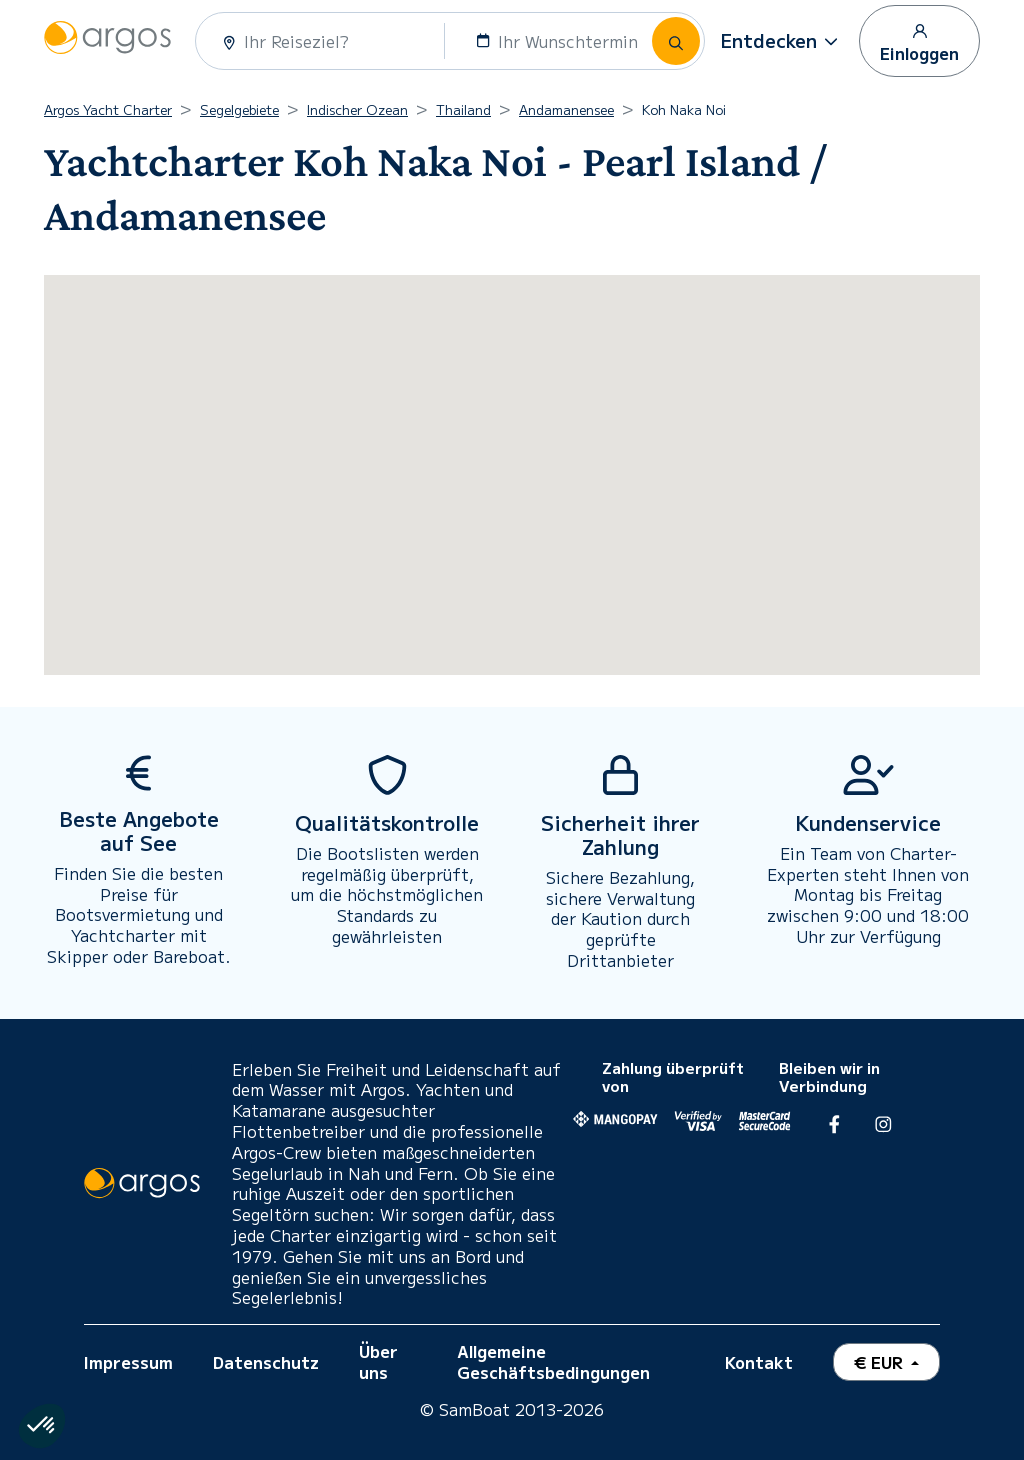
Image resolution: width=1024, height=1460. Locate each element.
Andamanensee (566, 109)
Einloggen (919, 42)
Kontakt (759, 1362)
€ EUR (880, 1362)
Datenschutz (266, 1362)
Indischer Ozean (357, 109)
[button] (782, 41)
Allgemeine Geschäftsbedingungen (553, 1361)
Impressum (128, 1362)
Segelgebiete (239, 109)
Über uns (378, 1361)
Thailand (463, 109)
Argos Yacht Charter (108, 109)
